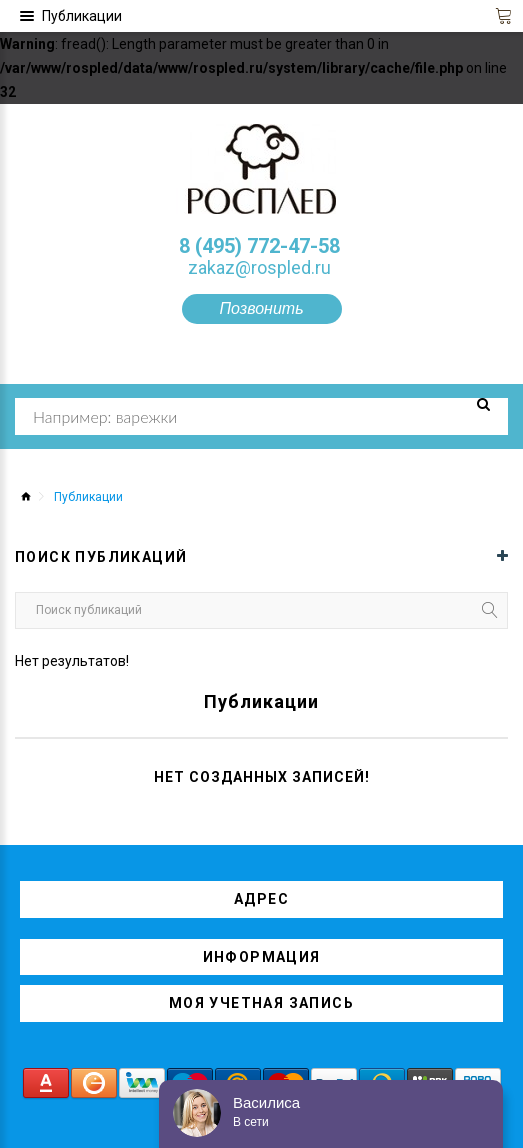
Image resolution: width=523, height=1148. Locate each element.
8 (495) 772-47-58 (259, 246)
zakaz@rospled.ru (259, 267)
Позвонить (261, 308)
